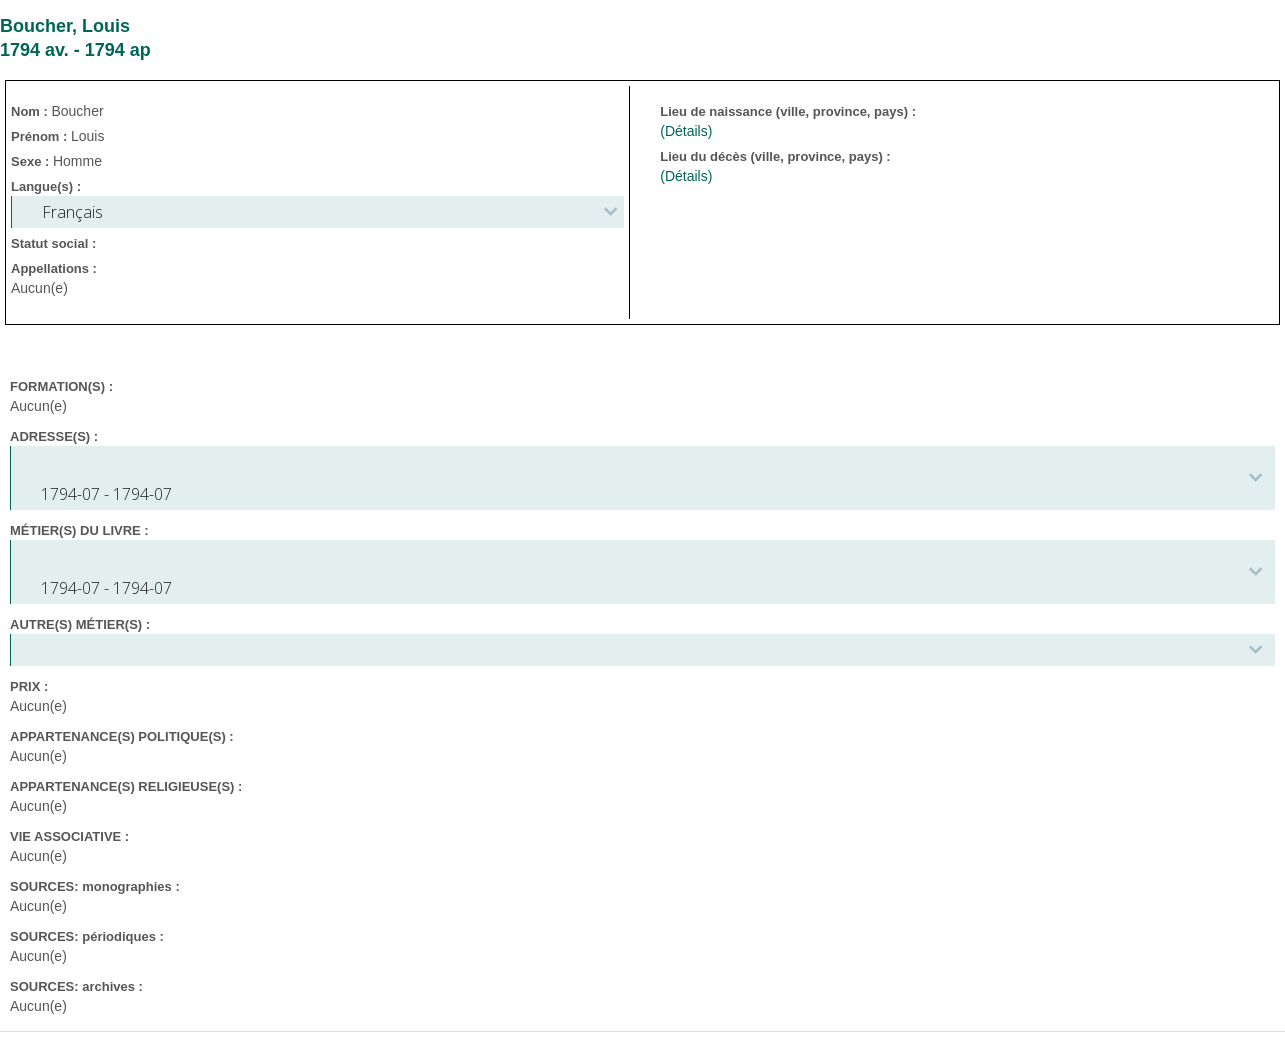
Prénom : (41, 136)
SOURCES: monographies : (95, 886)
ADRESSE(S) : (54, 436)
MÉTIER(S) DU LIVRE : (79, 530)
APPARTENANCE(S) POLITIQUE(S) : (122, 736)
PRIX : (29, 686)
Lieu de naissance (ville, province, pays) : (789, 111)
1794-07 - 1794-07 (106, 494)
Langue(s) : (46, 186)
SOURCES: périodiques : (87, 936)
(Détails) (686, 131)
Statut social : (53, 243)
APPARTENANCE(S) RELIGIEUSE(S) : (126, 786)
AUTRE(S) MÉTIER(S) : (80, 624)
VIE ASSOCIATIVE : (69, 836)
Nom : (31, 111)
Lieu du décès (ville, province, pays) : (777, 156)
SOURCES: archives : (76, 986)
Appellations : (54, 268)
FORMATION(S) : (61, 386)
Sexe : (32, 161)
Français (72, 212)
